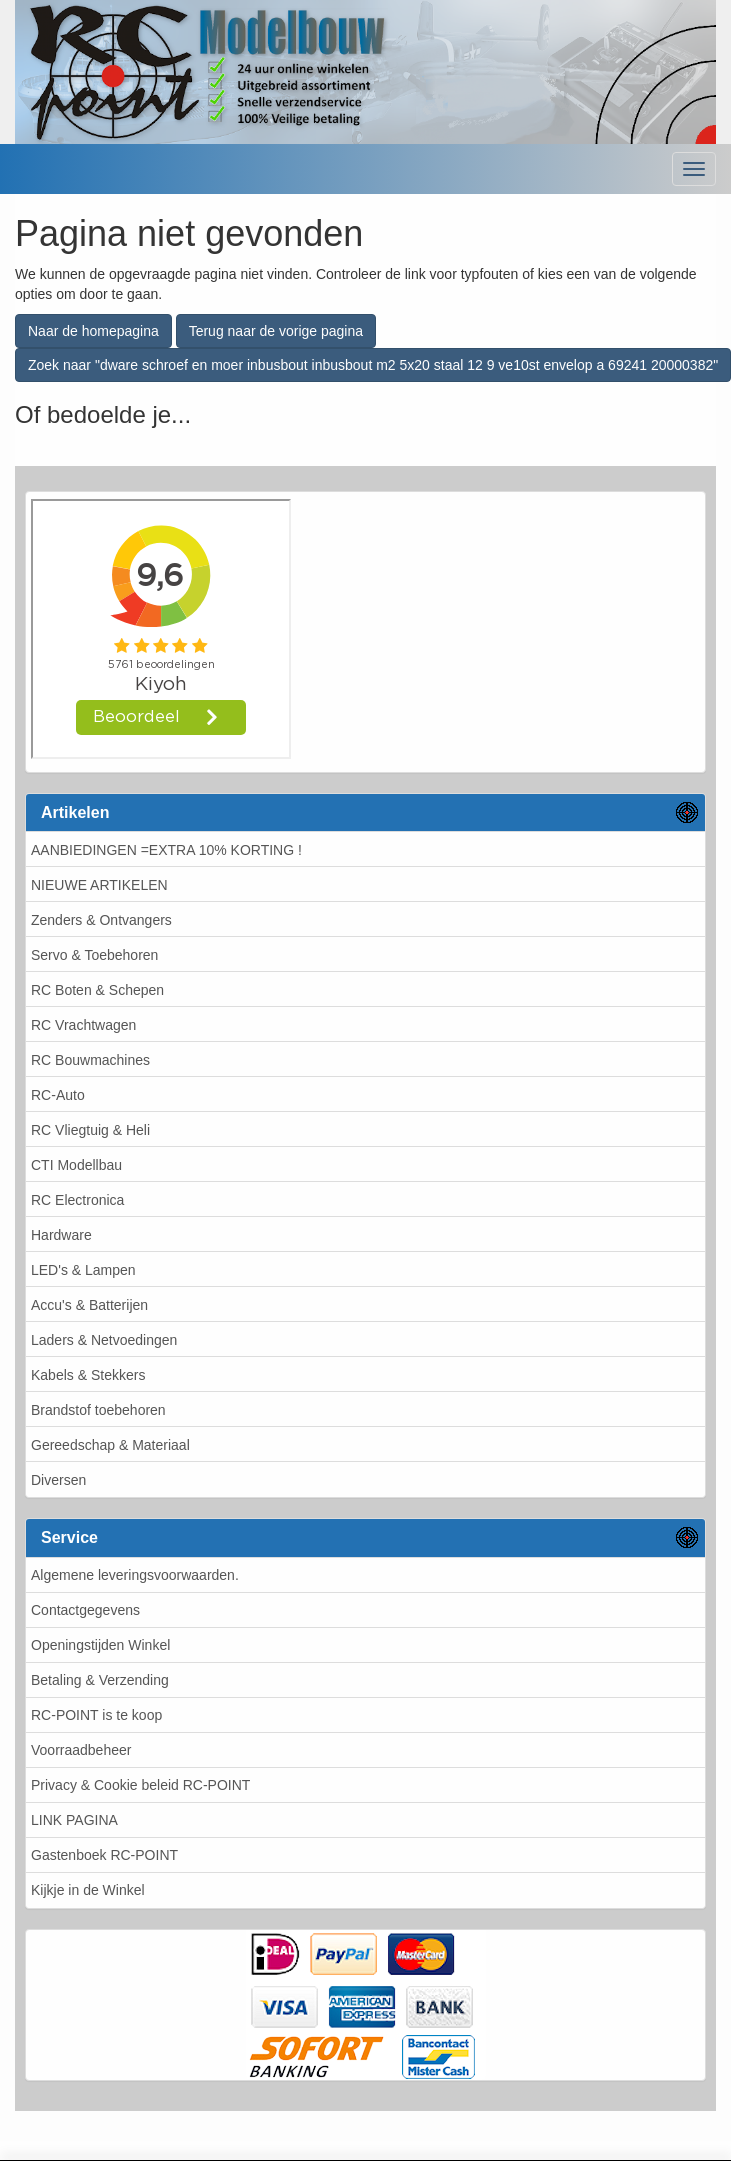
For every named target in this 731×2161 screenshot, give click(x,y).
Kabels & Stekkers (88, 1375)
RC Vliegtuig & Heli (90, 1130)
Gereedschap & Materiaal (110, 1445)
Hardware (61, 1235)
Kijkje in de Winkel (88, 1890)
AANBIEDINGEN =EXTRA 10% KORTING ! (166, 850)
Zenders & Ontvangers (101, 920)
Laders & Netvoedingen (104, 1340)
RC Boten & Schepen (97, 990)
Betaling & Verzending (100, 1680)
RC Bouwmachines (90, 1060)
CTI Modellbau (76, 1165)
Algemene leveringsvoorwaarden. (135, 1575)
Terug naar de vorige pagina (276, 331)
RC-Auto (58, 1095)
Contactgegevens (85, 1610)
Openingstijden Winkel (100, 1645)
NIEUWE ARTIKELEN (99, 885)
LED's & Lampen (83, 1270)
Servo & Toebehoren (94, 955)
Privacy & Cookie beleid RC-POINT (140, 1785)
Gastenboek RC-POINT (104, 1855)
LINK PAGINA (74, 1820)
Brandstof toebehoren (98, 1410)
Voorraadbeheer (81, 1750)
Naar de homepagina (93, 331)
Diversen (58, 1480)
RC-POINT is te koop (96, 1715)
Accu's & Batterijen (89, 1305)
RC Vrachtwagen (83, 1025)
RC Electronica (77, 1200)
